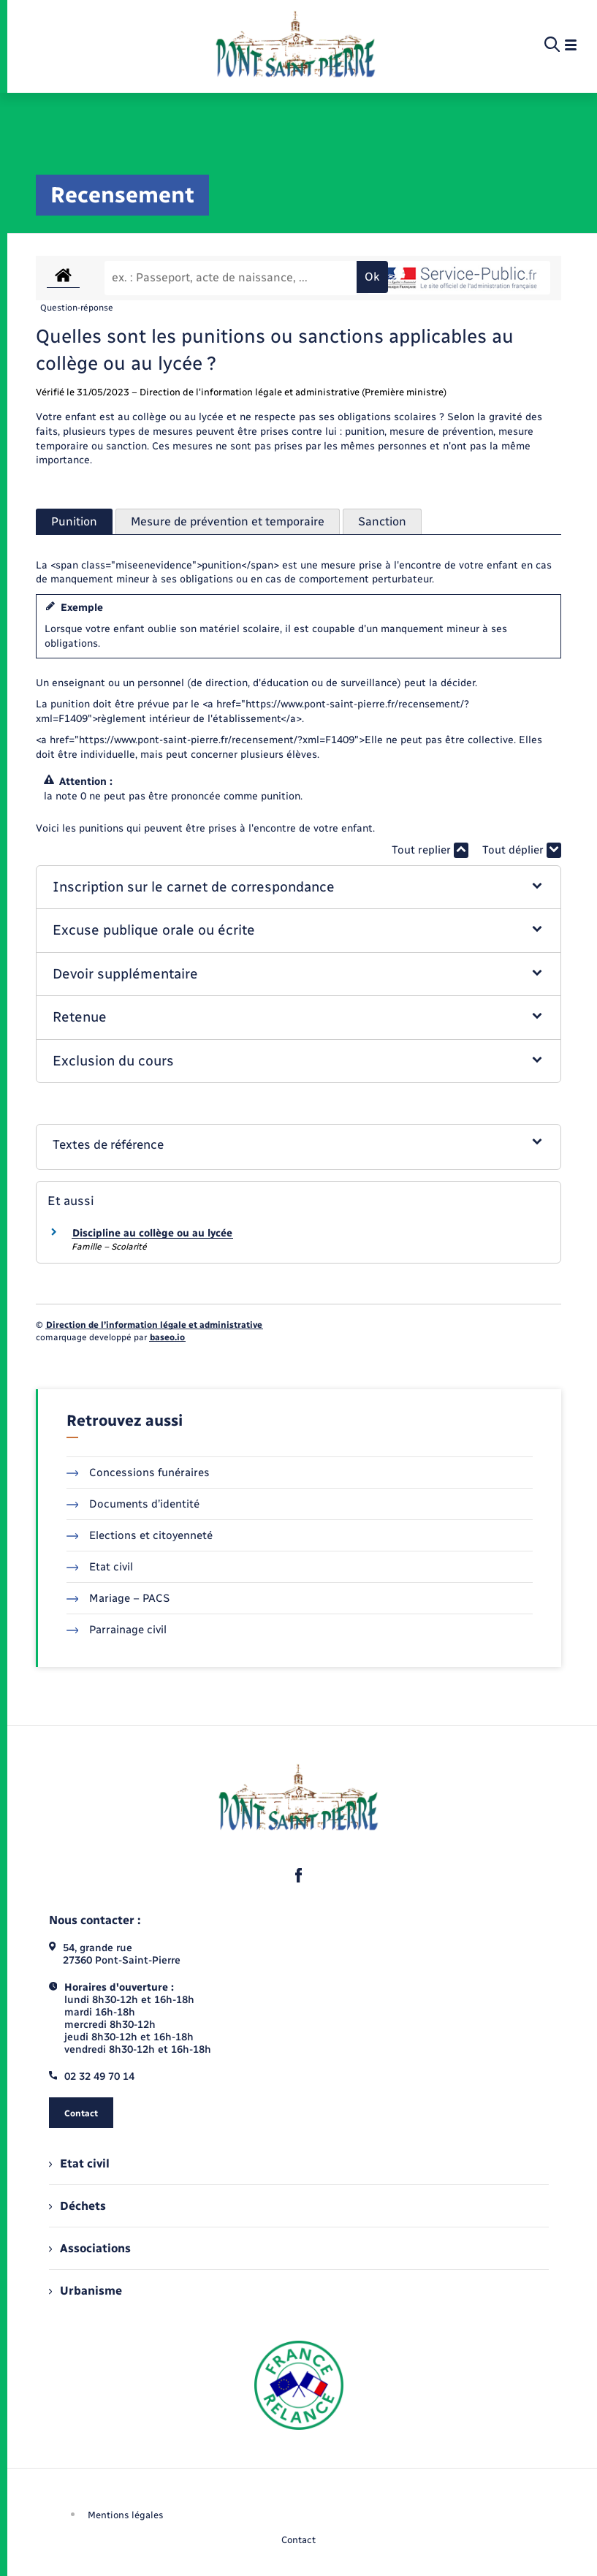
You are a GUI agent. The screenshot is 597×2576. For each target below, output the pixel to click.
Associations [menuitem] (90, 2248)
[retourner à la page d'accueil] (295, 45)
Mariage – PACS (118, 1598)
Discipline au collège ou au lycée (152, 1233)
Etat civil (100, 1566)
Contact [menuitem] (298, 2539)
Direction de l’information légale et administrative (154, 1325)
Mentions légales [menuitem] (126, 2514)
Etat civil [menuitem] (79, 2163)
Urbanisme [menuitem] (85, 2291)
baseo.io (167, 1337)
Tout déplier (521, 850)
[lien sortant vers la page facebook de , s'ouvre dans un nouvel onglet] (299, 1875)
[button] (299, 887)
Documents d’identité (133, 1504)
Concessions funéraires (138, 1472)
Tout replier (430, 850)
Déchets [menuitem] (77, 2206)
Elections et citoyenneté (139, 1535)
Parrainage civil (116, 1629)
